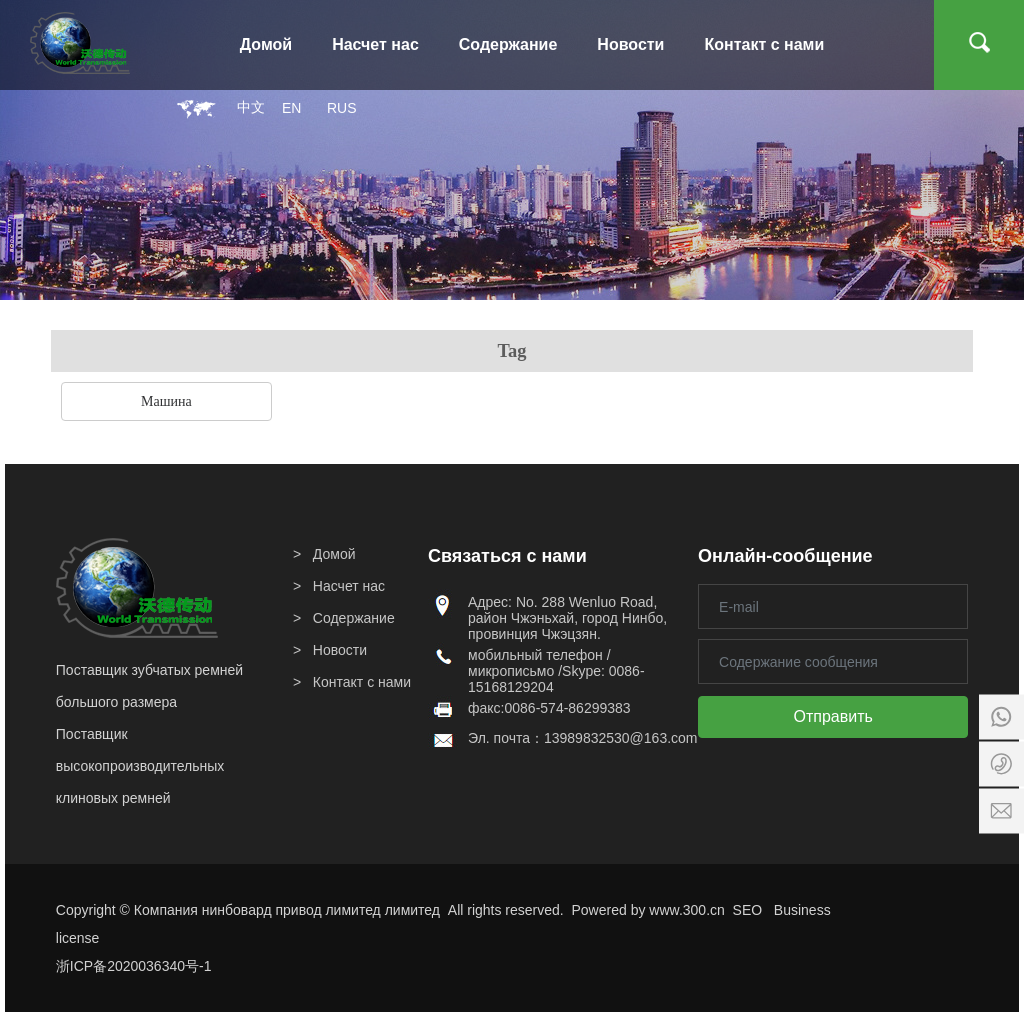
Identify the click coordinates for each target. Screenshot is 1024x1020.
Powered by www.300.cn (648, 910)
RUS (342, 108)
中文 (251, 107)
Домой (334, 554)
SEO (748, 910)
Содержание (354, 618)
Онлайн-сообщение (785, 556)
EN (291, 108)
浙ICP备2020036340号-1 (134, 966)
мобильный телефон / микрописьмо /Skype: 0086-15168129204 (556, 671)
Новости (340, 650)
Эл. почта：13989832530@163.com (583, 738)
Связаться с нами (507, 556)
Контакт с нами (362, 682)
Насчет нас (349, 586)
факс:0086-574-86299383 (549, 708)
